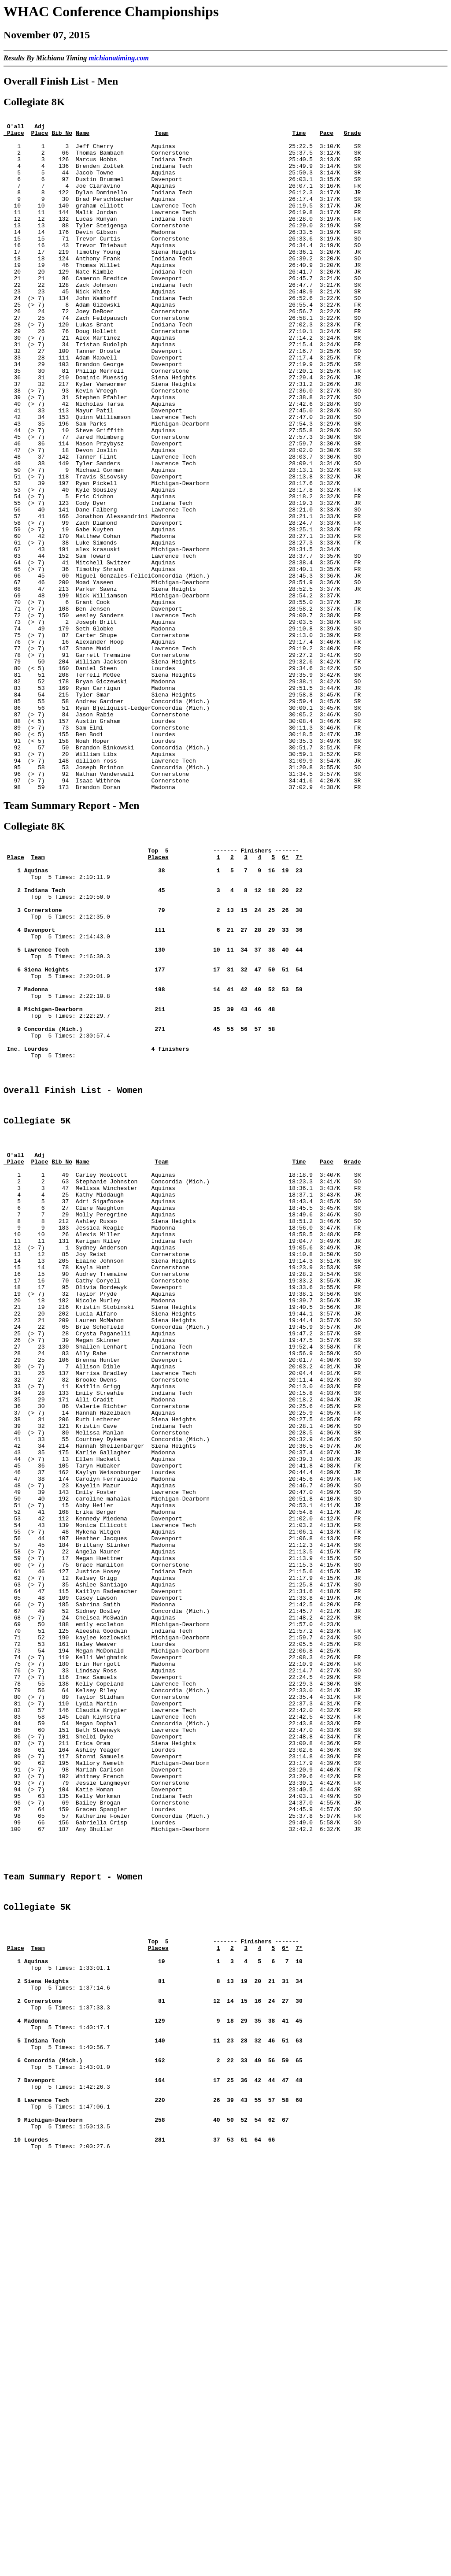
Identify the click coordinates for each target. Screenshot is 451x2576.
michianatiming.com (118, 58)
